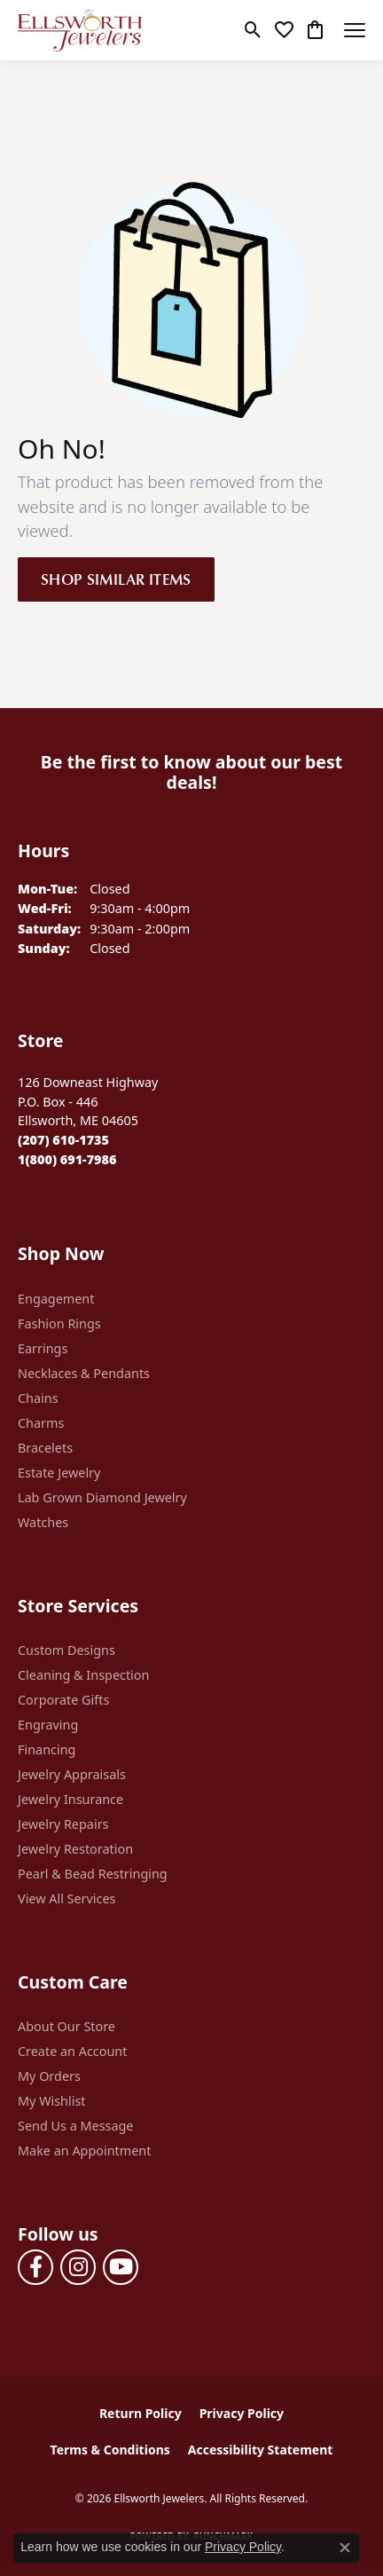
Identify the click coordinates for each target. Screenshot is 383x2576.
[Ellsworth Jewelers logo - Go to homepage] (80, 30)
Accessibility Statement (260, 2449)
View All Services (67, 1898)
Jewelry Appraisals (72, 1774)
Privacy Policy (241, 2413)
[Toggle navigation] (354, 30)
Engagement (56, 1298)
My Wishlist (52, 2100)
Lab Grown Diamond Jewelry (102, 1497)
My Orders (49, 2076)
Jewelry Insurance (70, 1799)
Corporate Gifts (63, 1699)
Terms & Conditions (110, 2449)
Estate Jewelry (59, 1472)
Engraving (48, 1724)
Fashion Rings (59, 1323)
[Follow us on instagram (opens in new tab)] (78, 2267)
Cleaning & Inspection (83, 1674)
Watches (43, 1522)
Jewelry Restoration (75, 1848)
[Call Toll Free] (67, 1159)
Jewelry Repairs (63, 1824)
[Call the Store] (63, 1139)
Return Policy (140, 2413)
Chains (38, 1398)
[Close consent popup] (345, 2547)
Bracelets (45, 1447)
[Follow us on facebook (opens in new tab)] (35, 2267)
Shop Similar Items (116, 578)
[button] (253, 30)
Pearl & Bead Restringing (93, 1873)
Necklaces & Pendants (84, 1373)
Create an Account (72, 2051)
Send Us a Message (75, 2125)
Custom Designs (66, 1650)
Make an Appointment (84, 2150)
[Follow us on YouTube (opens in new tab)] (120, 2267)
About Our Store (66, 2026)
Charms (41, 1422)
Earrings (42, 1348)
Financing (46, 1749)
